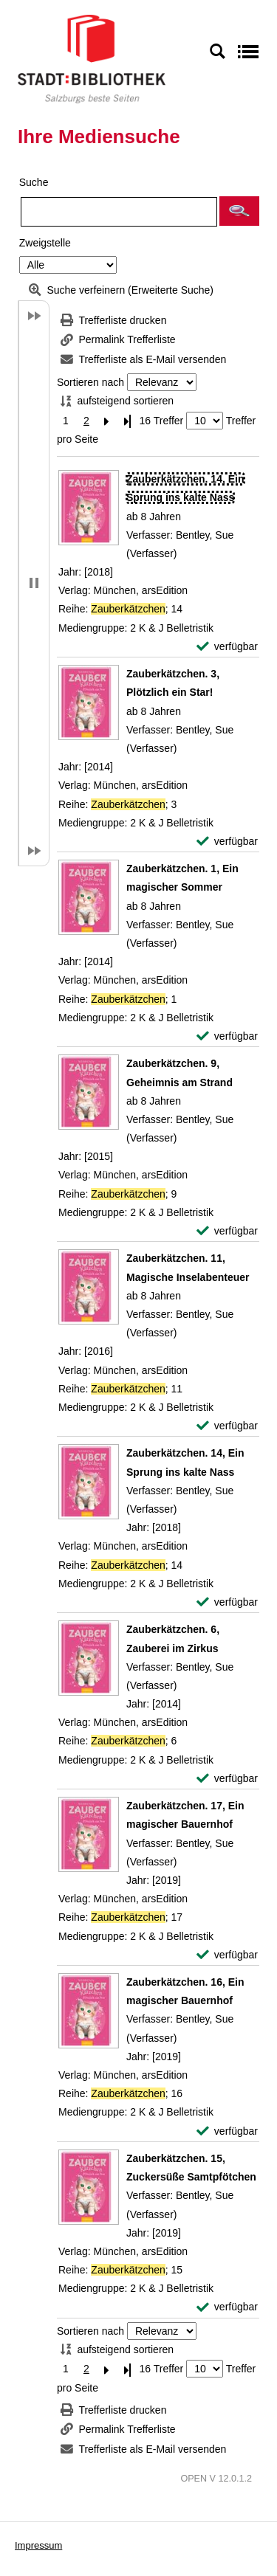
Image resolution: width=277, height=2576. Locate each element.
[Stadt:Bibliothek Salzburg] (91, 58)
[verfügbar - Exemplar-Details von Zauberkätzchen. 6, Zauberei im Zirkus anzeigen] (227, 1778)
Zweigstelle (45, 243)
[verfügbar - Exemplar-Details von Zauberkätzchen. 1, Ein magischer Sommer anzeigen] (227, 1036)
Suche (34, 182)
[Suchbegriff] (119, 212)
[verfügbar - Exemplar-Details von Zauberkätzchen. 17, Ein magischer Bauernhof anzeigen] (227, 1955)
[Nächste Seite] (107, 421)
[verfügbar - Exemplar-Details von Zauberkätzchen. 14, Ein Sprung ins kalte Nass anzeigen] (227, 647)
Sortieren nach (90, 382)
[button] (239, 211)
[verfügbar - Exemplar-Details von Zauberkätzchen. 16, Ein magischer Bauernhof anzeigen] (227, 2131)
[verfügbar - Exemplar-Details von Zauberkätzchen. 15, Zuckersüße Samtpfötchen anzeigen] (227, 2307)
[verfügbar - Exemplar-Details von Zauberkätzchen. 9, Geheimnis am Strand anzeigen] (227, 1231)
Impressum (38, 2545)
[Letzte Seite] (128, 421)
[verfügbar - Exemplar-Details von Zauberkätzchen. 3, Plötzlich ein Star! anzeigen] (227, 841)
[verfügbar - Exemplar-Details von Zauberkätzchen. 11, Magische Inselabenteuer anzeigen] (227, 1426)
